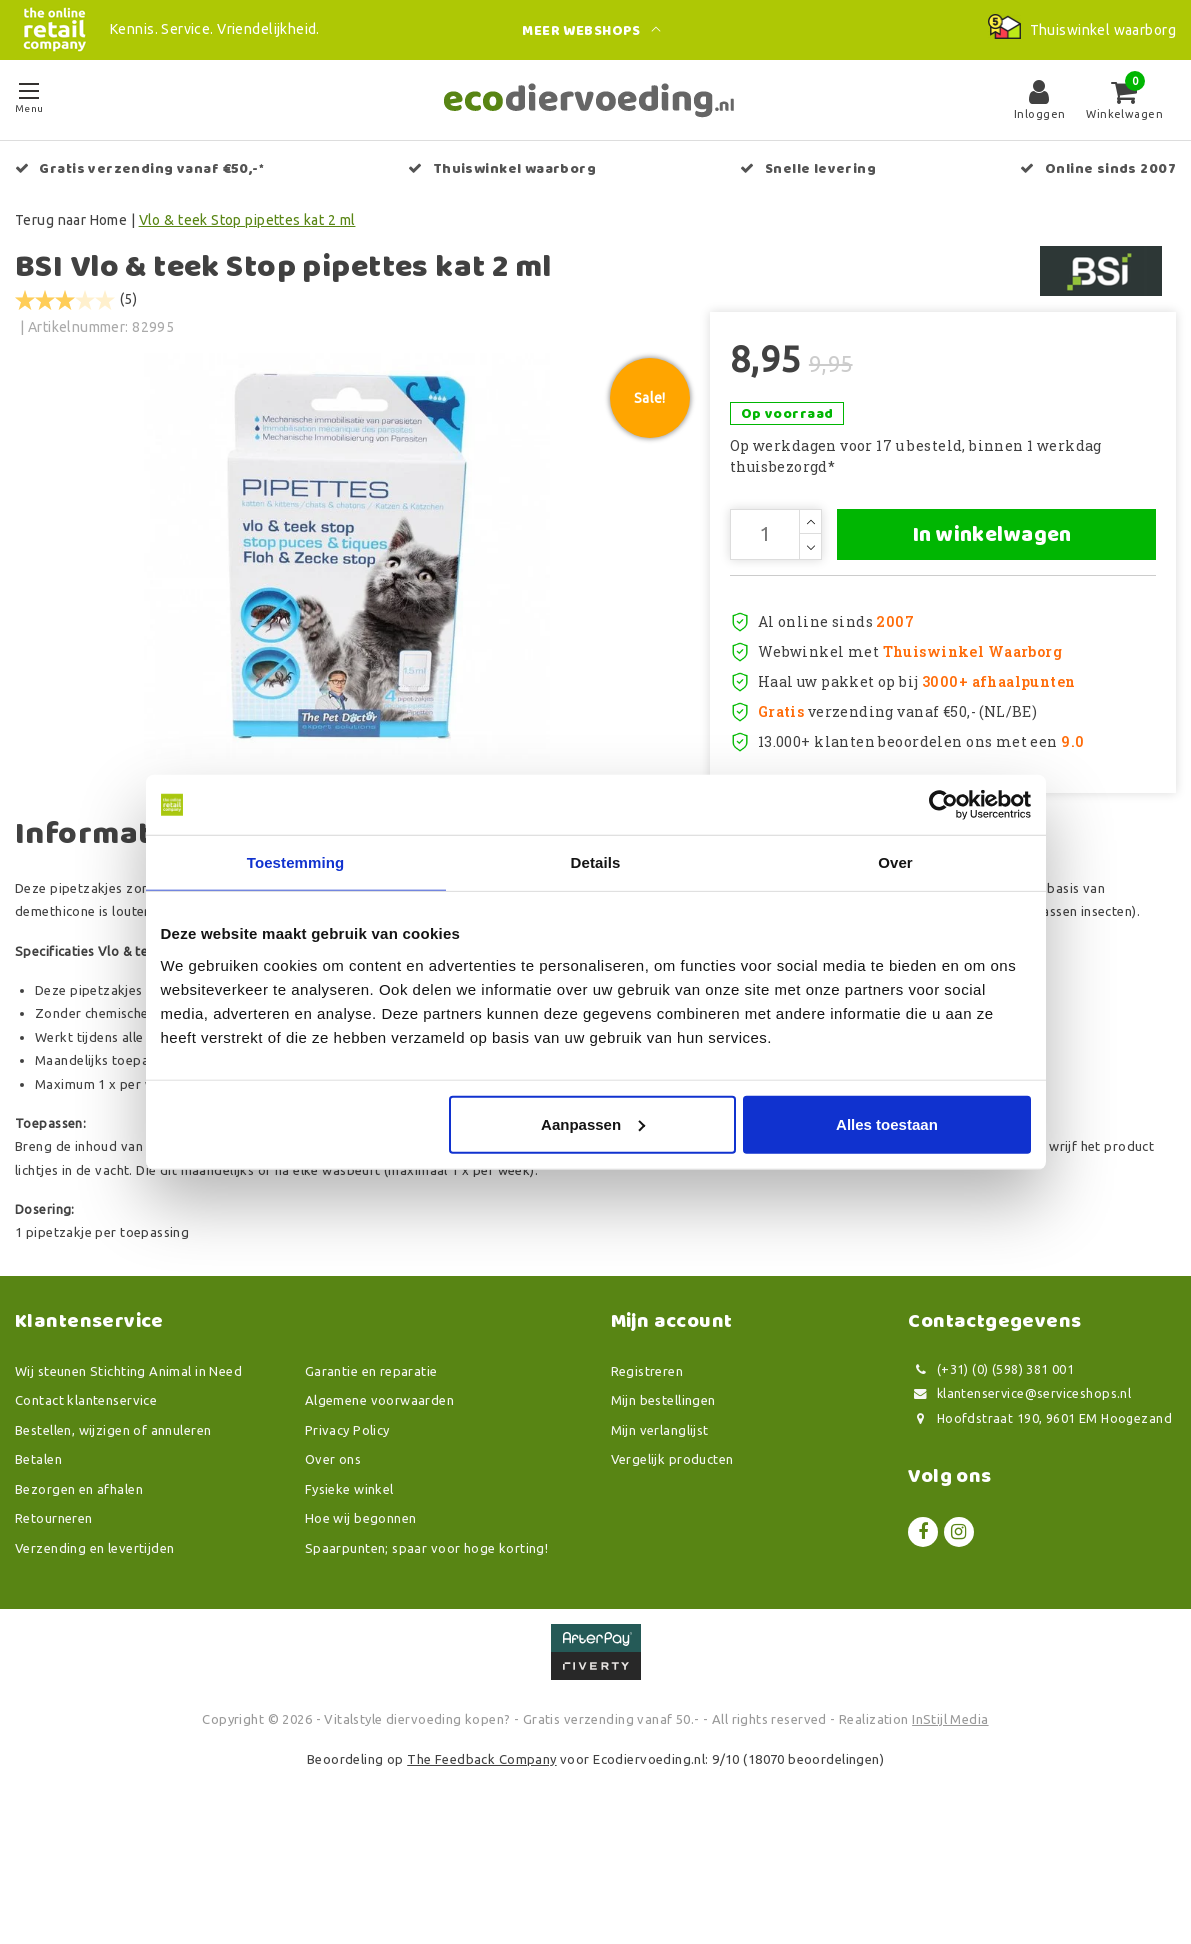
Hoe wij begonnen (361, 1628)
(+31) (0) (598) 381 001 (991, 1479)
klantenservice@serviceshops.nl (1019, 1503)
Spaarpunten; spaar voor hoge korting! (427, 1658)
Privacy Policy (347, 1540)
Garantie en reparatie (371, 1481)
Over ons (333, 1569)
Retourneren (54, 1628)
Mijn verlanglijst (660, 1540)
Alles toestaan (887, 1123)
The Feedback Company (481, 1869)
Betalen (38, 1569)
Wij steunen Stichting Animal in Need (128, 1481)
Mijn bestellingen (663, 1510)
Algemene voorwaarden (379, 1510)
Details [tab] (596, 862)
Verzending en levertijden (95, 1658)
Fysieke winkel (349, 1599)
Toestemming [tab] (296, 862)
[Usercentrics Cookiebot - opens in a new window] (943, 805)
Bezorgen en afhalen (79, 1599)
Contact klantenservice (86, 1510)
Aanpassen (593, 1123)
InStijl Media (950, 1829)
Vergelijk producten (672, 1569)
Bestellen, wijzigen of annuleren (113, 1540)
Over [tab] (895, 862)
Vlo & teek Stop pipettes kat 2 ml (247, 220)
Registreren (647, 1481)
